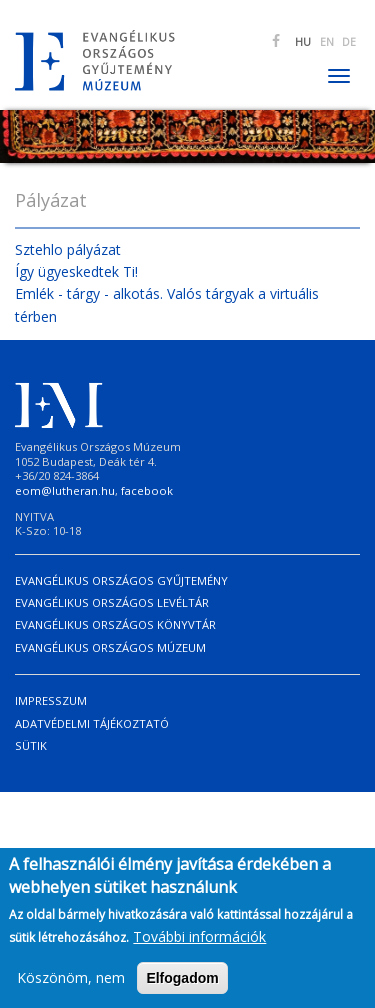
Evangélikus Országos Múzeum (110, 647)
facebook (147, 490)
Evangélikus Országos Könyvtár (115, 624)
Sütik (31, 745)
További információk (199, 941)
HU (303, 42)
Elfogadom (182, 983)
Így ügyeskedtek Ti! (76, 271)
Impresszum (51, 700)
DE (349, 42)
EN (327, 42)
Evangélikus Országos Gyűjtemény (121, 580)
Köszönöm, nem (71, 982)
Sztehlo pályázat (68, 249)
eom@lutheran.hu (65, 490)
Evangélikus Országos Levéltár (112, 602)
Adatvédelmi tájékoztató (92, 723)
